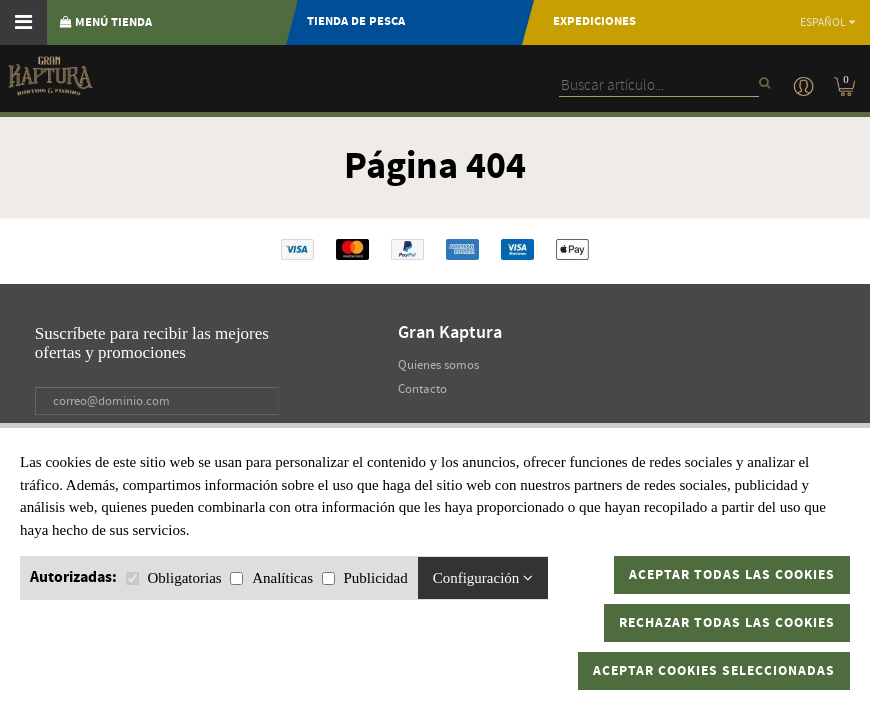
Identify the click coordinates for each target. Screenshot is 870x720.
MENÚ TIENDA (106, 22)
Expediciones (594, 21)
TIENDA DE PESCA (356, 21)
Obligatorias (185, 578)
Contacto (422, 389)
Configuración (483, 578)
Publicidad (375, 578)
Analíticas (282, 578)
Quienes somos (438, 365)
